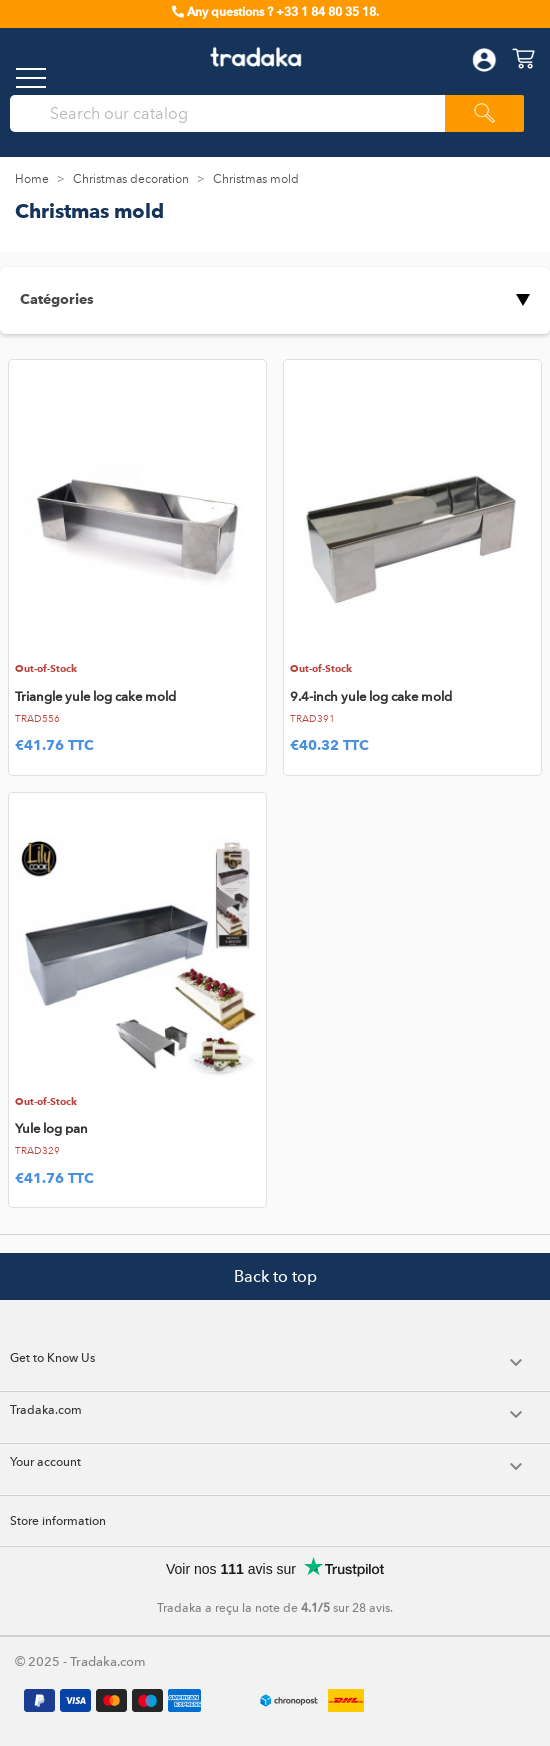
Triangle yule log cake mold (95, 696)
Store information (58, 1521)
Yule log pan (51, 1128)
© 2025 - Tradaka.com (80, 1661)
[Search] (235, 114)
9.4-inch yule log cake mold (371, 696)
